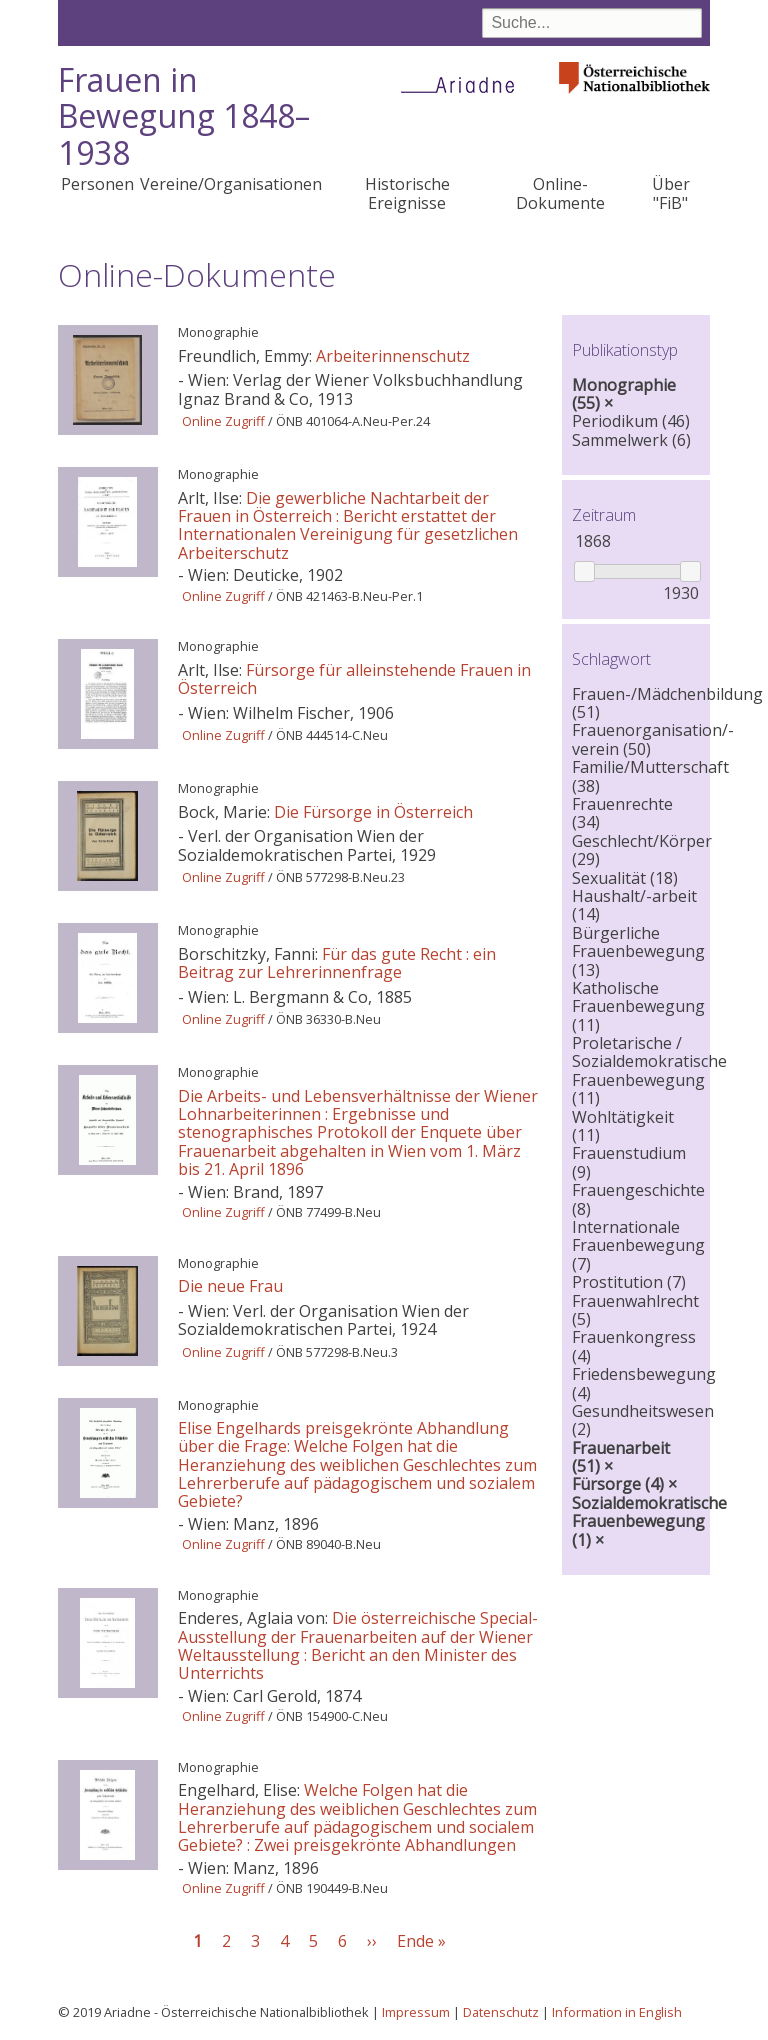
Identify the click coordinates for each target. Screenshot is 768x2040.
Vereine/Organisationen (231, 184)
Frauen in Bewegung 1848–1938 (184, 116)
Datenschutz (501, 2012)
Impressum (416, 2012)
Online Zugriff (223, 421)
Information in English (617, 2012)
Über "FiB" (671, 193)
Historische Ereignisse (407, 193)
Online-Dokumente (560, 193)
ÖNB (289, 421)
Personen (97, 184)
